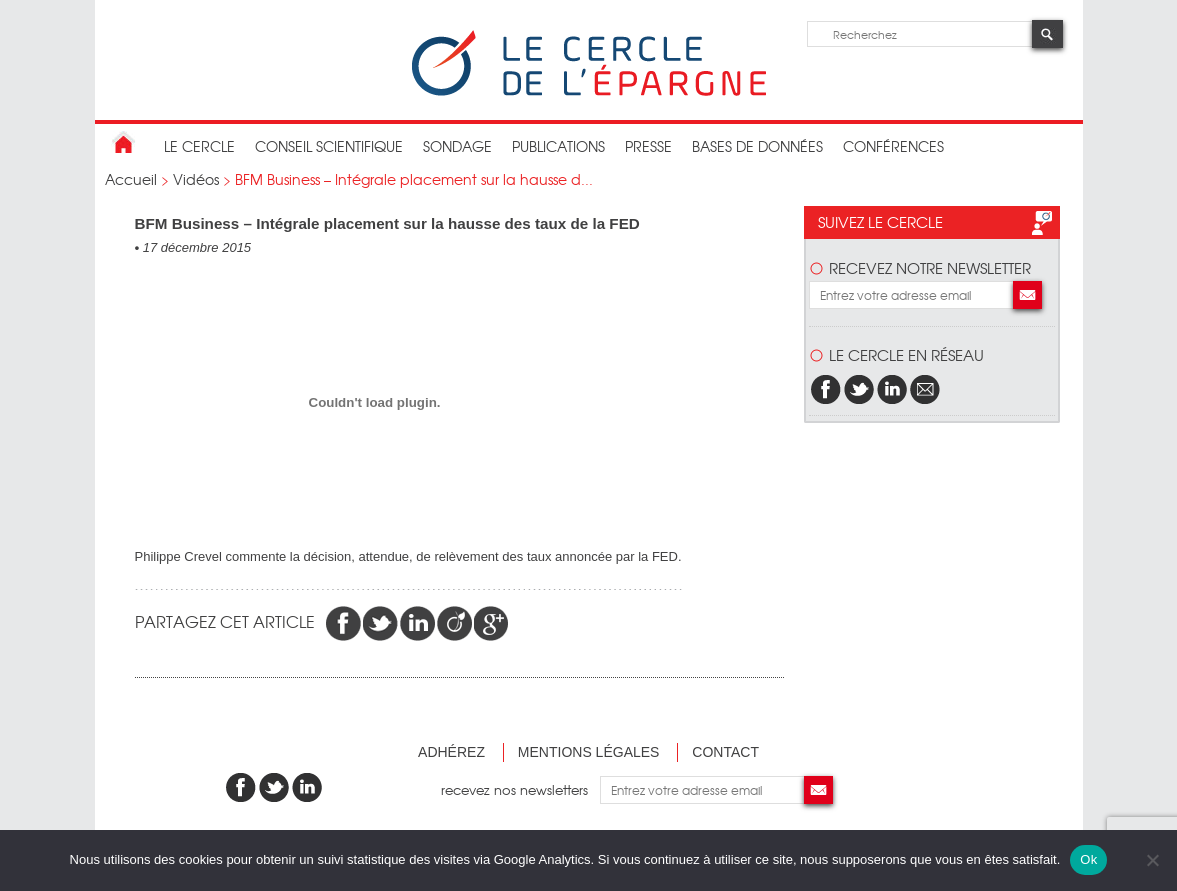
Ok (1088, 859)
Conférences (893, 146)
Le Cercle (199, 146)
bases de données (757, 146)
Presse (648, 146)
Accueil (131, 179)
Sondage (457, 146)
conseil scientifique (329, 146)
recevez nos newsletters (520, 789)
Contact (725, 752)
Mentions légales (589, 752)
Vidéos (196, 179)
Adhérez (451, 752)
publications (558, 146)
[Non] (1152, 860)
